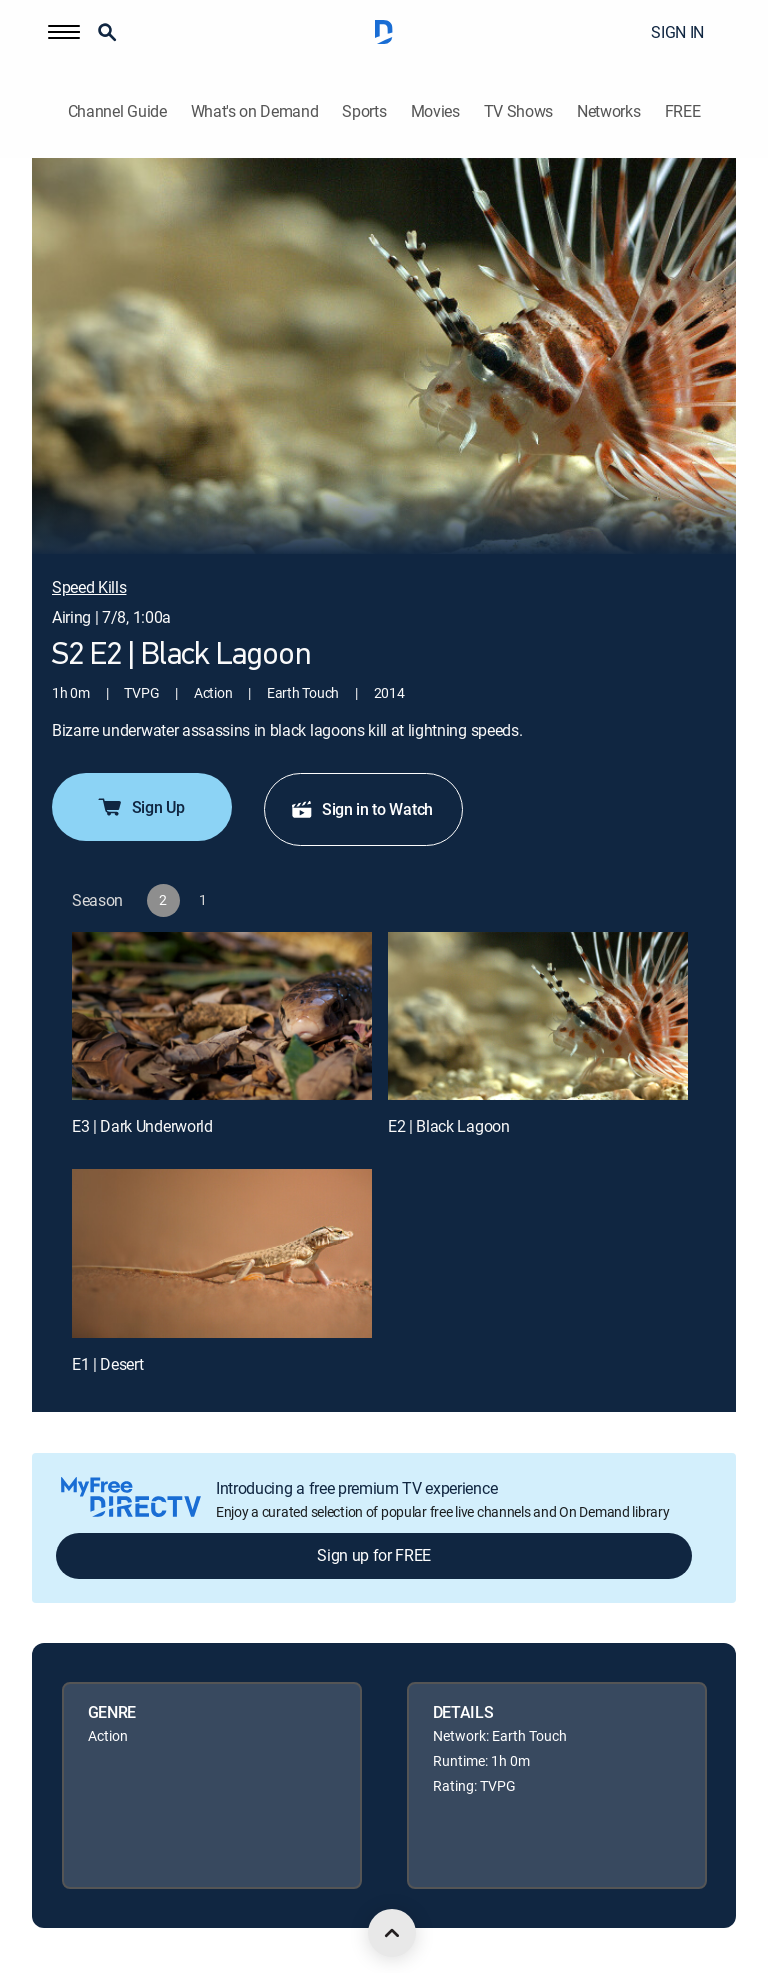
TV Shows (518, 111)
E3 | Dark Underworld (142, 1126)
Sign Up (140, 807)
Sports (364, 111)
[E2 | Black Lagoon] (538, 1016)
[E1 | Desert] (222, 1253)
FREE (683, 111)
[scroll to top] (392, 1933)
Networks (608, 111)
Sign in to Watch (361, 809)
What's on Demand (255, 111)
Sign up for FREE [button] (374, 1555)
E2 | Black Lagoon (449, 1126)
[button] (64, 32)
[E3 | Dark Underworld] (222, 1016)
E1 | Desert (107, 1364)
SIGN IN (677, 32)
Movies (435, 111)
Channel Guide (117, 111)
